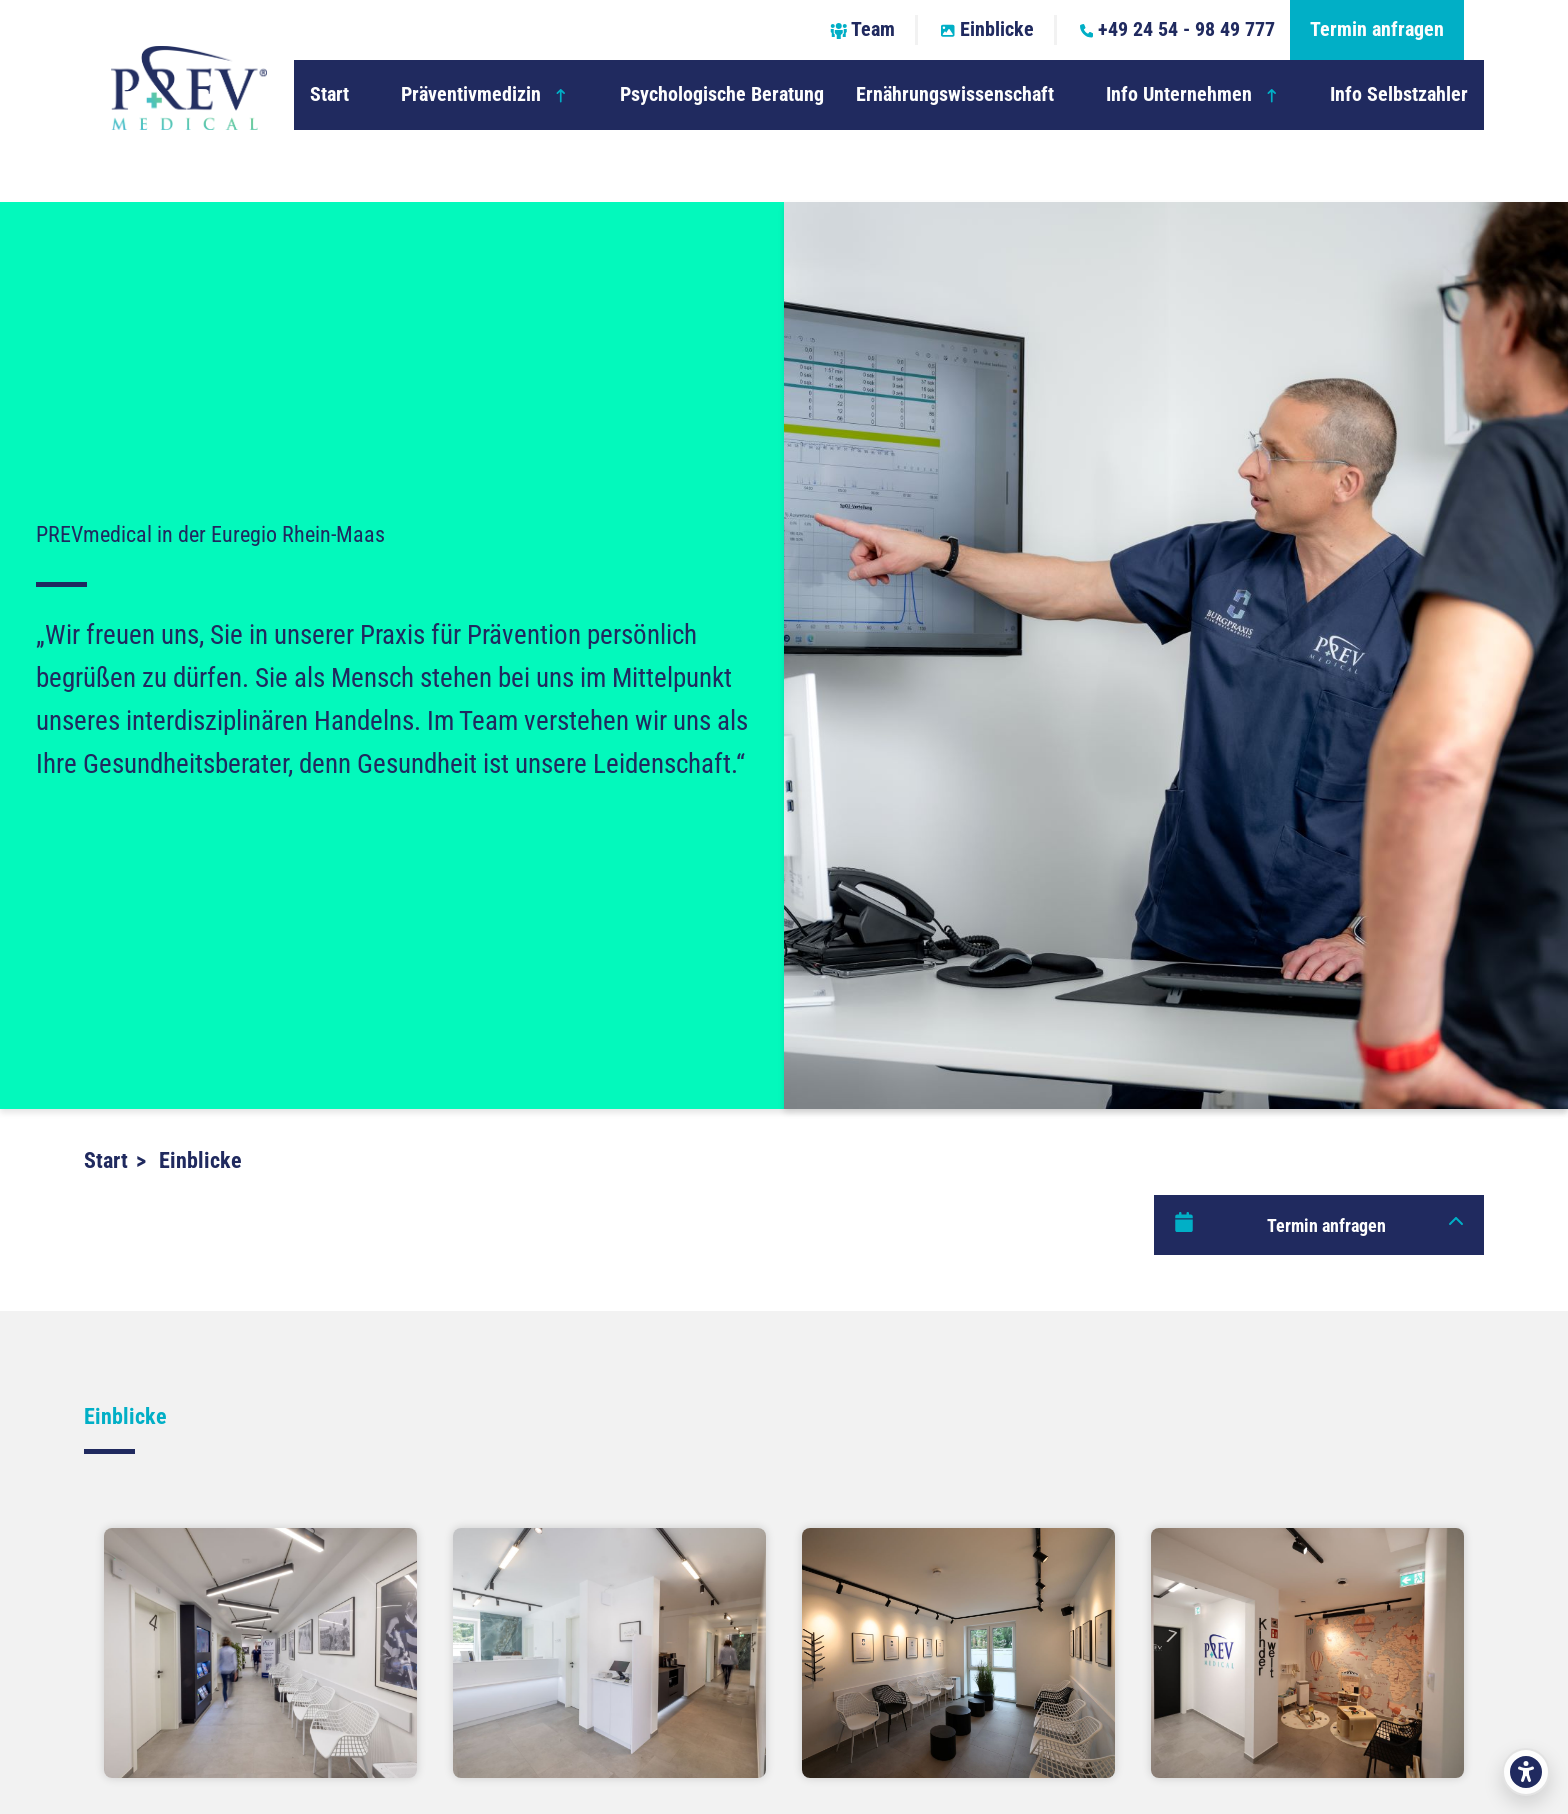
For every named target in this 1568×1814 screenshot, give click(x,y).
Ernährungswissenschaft (955, 94)
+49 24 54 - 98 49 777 (1178, 29)
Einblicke (987, 29)
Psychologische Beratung (722, 94)
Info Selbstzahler (1399, 94)
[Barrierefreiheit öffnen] (1526, 1772)
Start (329, 94)
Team (862, 29)
